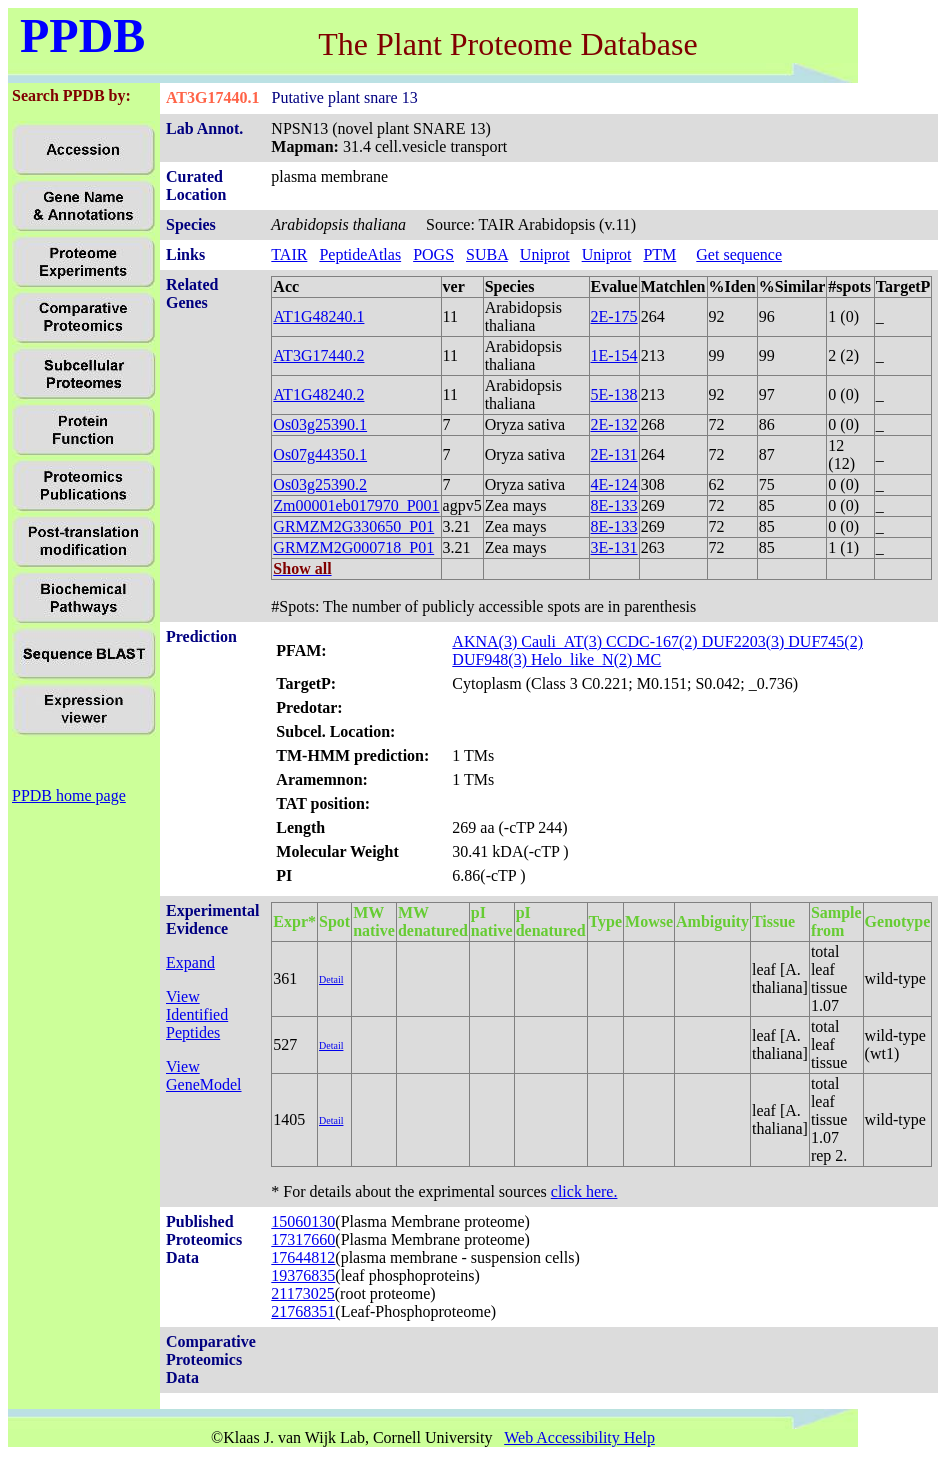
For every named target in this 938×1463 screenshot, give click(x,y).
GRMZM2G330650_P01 (353, 526)
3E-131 (614, 547)
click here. (584, 1191)
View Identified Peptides (197, 1014)
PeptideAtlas (360, 254)
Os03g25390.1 (320, 424)
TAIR (289, 254)
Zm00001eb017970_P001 (356, 505)
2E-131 (614, 454)
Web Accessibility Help (579, 1437)
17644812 (303, 1257)
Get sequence (739, 254)
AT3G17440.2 (318, 355)
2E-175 (614, 316)
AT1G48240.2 (318, 394)
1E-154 (614, 355)
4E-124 (614, 484)
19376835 (303, 1275)
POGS (433, 254)
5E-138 (614, 394)
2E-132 (614, 424)
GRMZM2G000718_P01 (353, 547)
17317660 (303, 1239)
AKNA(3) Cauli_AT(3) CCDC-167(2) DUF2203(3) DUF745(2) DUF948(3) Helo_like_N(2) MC (657, 650)
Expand (190, 962)
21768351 (303, 1311)
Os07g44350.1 (320, 454)
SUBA (487, 254)
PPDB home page (69, 795)
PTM (659, 254)
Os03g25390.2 (320, 484)
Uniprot (545, 254)
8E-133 (614, 505)
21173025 (302, 1293)
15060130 (303, 1221)
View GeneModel (204, 1075)
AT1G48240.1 (318, 316)
